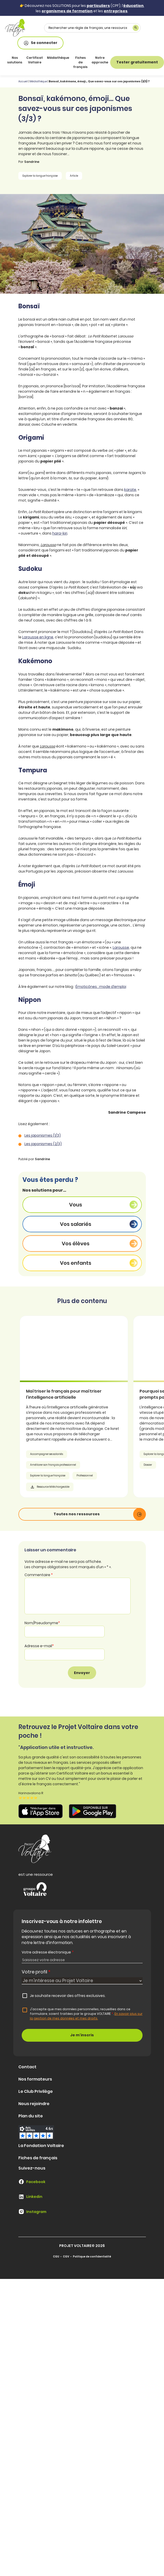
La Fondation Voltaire (41, 2146)
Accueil (23, 81)
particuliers (98, 5)
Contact (27, 2067)
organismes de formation (67, 11)
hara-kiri (59, 533)
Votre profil (36, 1972)
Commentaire (38, 1574)
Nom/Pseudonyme (42, 1622)
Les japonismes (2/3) (43, 1143)
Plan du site (30, 2116)
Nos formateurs (35, 2079)
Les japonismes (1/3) (42, 1135)
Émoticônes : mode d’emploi (100, 986)
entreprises (116, 11)
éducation (133, 5)
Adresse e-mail (39, 1645)
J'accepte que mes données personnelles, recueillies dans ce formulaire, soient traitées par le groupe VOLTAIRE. (86, 2013)
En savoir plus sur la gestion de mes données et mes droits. (86, 2016)
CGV (66, 2256)
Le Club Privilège (35, 2091)
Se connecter (40, 43)
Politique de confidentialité (92, 2256)
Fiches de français (80, 62)
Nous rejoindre (33, 2104)
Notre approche (100, 59)
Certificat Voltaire (34, 59)
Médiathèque (58, 57)
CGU (56, 2256)
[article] (82, 1407)
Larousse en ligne (37, 637)
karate (130, 489)
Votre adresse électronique (48, 1952)
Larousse (121, 947)
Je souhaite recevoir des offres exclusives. (68, 1995)
